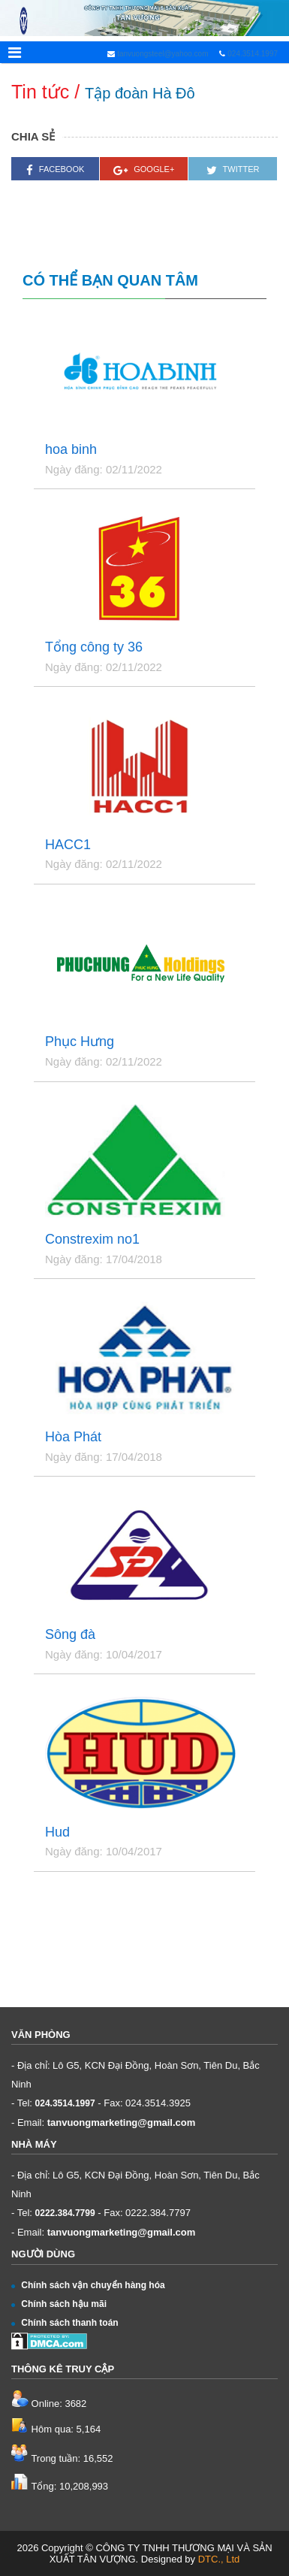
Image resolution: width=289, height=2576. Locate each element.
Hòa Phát (73, 1437)
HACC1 (68, 845)
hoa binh (71, 450)
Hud (57, 1832)
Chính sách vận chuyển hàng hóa (88, 2285)
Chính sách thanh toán (65, 2322)
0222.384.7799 (65, 2213)
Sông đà (70, 1635)
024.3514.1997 (252, 54)
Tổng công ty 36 (94, 647)
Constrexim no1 (92, 1239)
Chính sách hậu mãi (59, 2304)
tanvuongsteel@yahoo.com (161, 54)
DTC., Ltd (219, 2559)
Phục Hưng (79, 1042)
